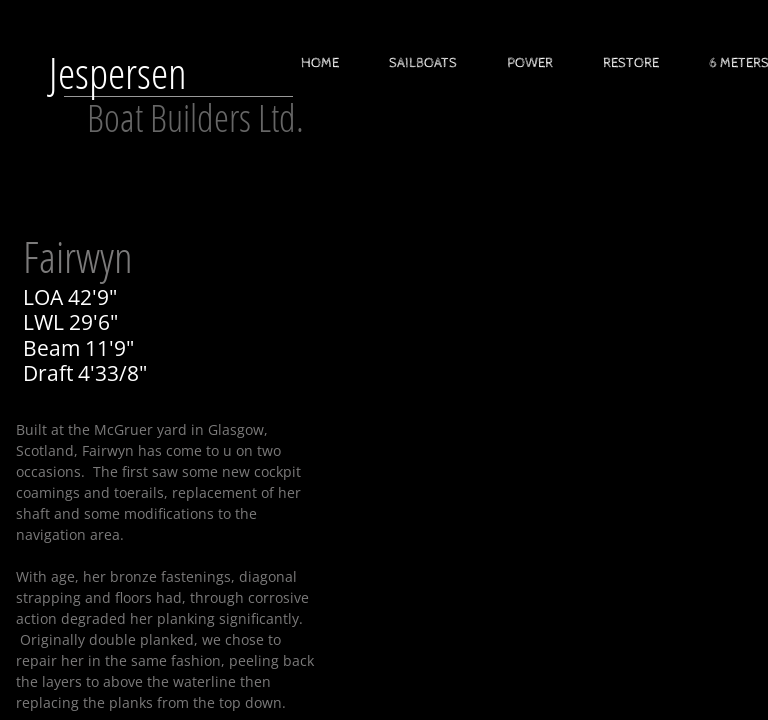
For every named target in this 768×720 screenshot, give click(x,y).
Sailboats (423, 63)
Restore (631, 63)
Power (530, 63)
